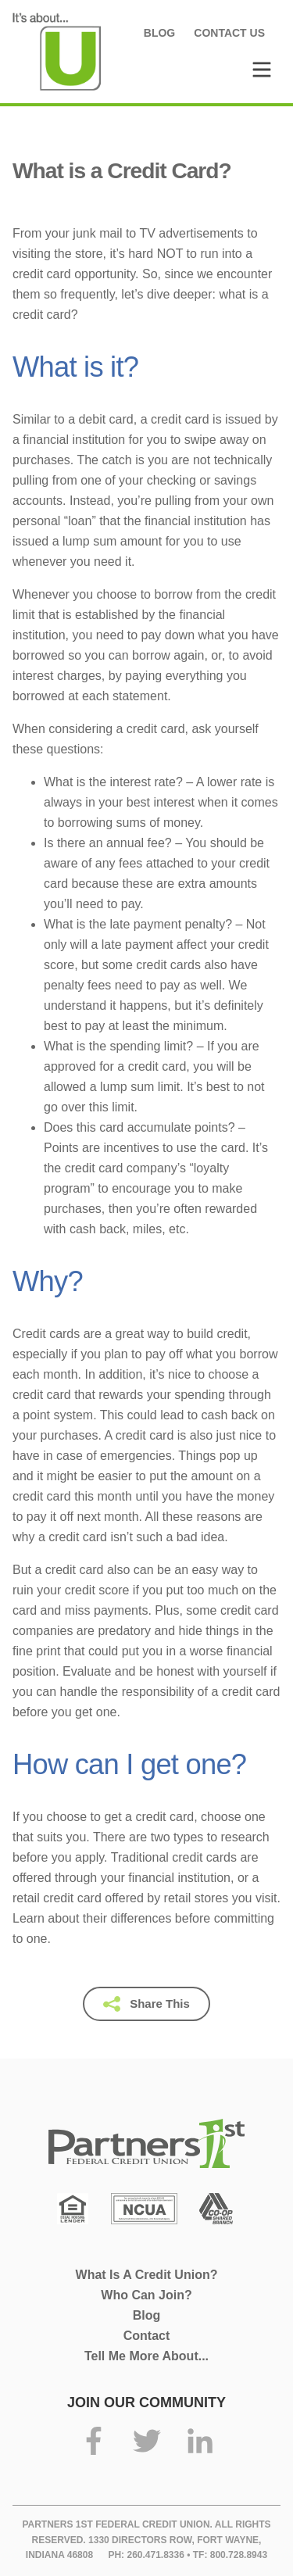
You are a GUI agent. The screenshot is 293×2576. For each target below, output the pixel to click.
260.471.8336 (155, 2554)
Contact (146, 2335)
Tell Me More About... (146, 2356)
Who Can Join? (146, 2295)
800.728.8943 (238, 2554)
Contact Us (229, 33)
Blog (159, 33)
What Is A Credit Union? (147, 2274)
